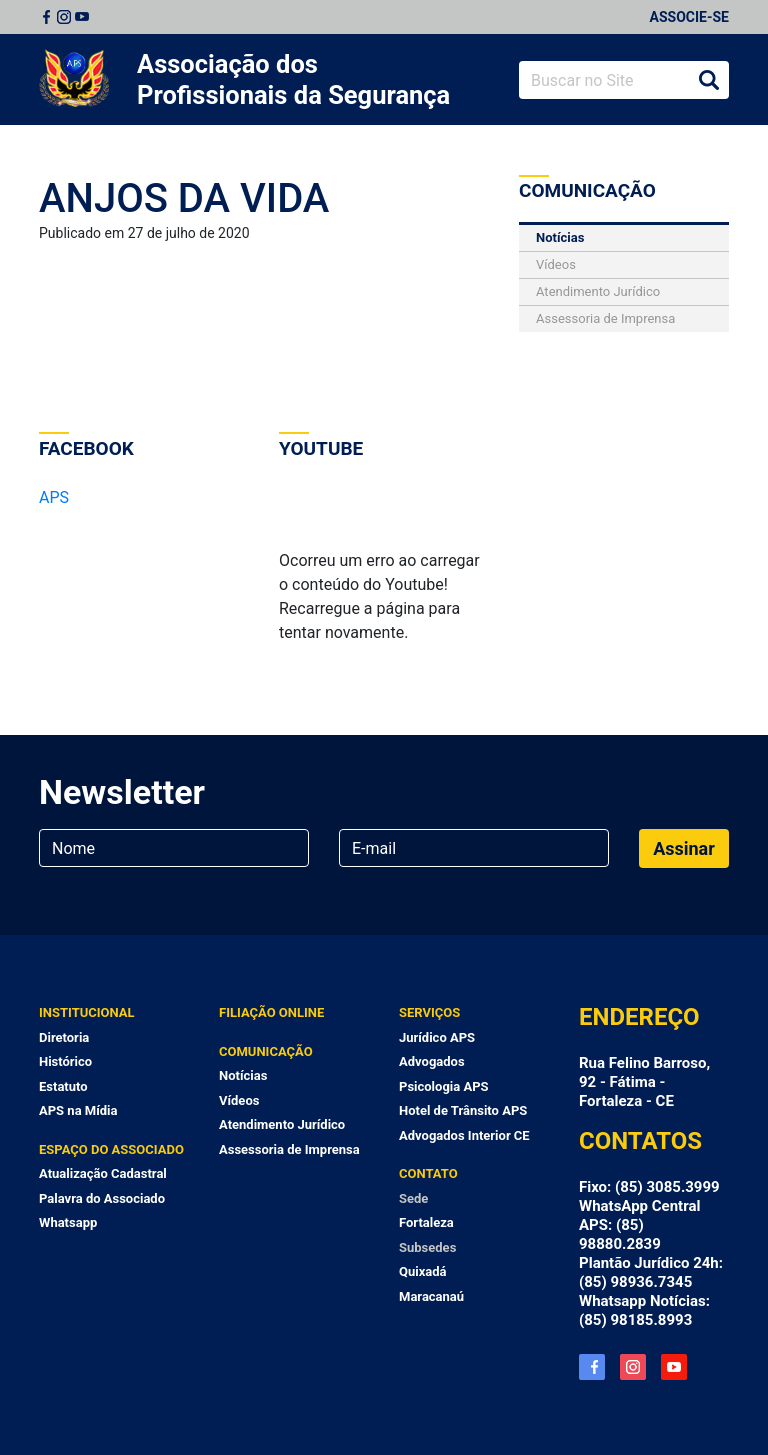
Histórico (65, 1061)
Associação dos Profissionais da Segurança (293, 79)
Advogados (432, 1061)
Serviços (429, 1012)
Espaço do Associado (111, 1149)
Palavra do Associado (102, 1198)
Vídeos (556, 264)
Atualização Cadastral (103, 1173)
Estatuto (63, 1086)
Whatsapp (68, 1222)
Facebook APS (592, 1367)
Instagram (64, 17)
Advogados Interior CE (464, 1135)
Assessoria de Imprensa (605, 318)
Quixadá (423, 1271)
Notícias (560, 237)
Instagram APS (633, 1367)
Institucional (87, 1012)
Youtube (82, 17)
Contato (428, 1173)
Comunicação (266, 1051)
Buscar (709, 80)
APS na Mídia (78, 1110)
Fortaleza (426, 1222)
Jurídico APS (437, 1037)
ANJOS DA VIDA (184, 198)
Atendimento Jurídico (598, 291)
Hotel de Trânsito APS (463, 1110)
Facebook (46, 17)
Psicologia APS (444, 1086)
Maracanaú (431, 1296)
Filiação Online (271, 1012)
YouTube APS (674, 1367)
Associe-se (689, 17)
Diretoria (64, 1037)
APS (54, 497)
